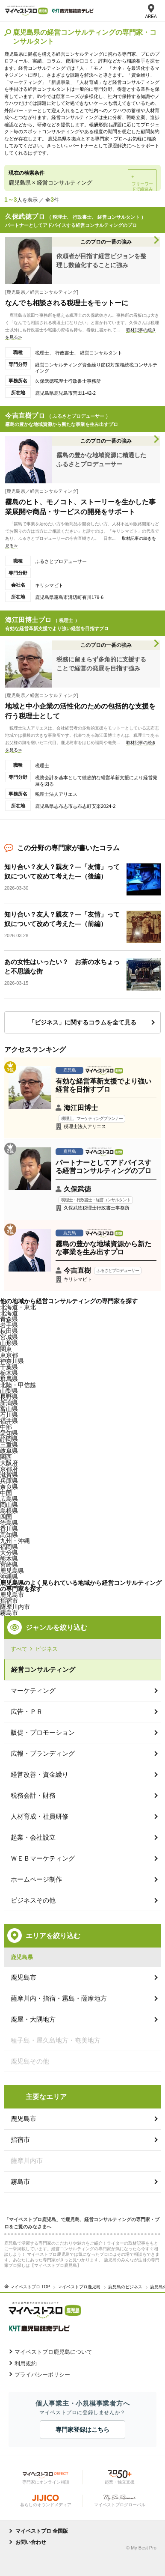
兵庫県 (9, 1480)
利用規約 (26, 2363)
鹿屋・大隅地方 (33, 2019)
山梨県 (9, 1391)
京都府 (9, 1468)
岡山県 (9, 1504)
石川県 (9, 1415)
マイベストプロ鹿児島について (53, 2352)
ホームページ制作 (36, 1879)
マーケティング (33, 1690)
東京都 (9, 1355)
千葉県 (9, 1367)
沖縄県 (9, 1576)
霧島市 (9, 1612)
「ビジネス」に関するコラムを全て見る (82, 1022)
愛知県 (9, 1432)
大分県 (9, 1552)
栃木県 (9, 1373)
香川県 (9, 1528)
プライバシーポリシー (42, 2374)
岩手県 (9, 1325)
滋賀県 (9, 1474)
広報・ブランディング (43, 1753)
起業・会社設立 (33, 1837)
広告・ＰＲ (27, 1711)
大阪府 (9, 1462)
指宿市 (20, 2139)
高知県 (9, 1534)
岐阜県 (9, 1450)
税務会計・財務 (33, 1795)
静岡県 (9, 1438)
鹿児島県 (12, 1570)
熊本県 (9, 1558)
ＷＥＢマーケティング (43, 1858)
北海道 (9, 1313)
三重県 (9, 1444)
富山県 (9, 1409)
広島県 (9, 1498)
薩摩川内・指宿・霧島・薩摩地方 (59, 1998)
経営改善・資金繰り (39, 1774)
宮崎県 (9, 1564)
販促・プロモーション (43, 1732)
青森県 (9, 1319)
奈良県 (9, 1486)
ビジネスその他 (33, 1900)
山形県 (9, 1343)
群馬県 (9, 1379)
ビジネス (46, 1649)
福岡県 (9, 1546)
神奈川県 (12, 1361)
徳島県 (9, 1522)
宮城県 (9, 1337)
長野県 (9, 1397)
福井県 (9, 1421)
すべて (19, 1649)
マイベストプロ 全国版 (41, 2531)
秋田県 (9, 1331)
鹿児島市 (12, 1594)
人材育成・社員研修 (39, 1816)
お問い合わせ (30, 2542)
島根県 (9, 1510)
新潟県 (9, 1403)
